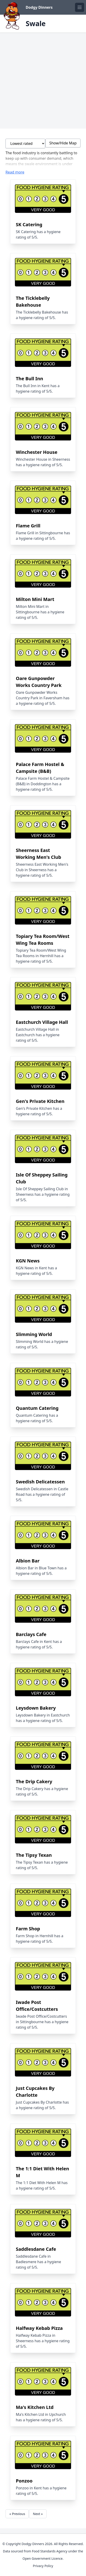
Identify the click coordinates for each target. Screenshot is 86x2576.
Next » (38, 2514)
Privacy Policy (43, 2566)
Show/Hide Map (63, 143)
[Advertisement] (43, 78)
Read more (15, 172)
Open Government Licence (42, 2558)
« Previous (17, 2514)
